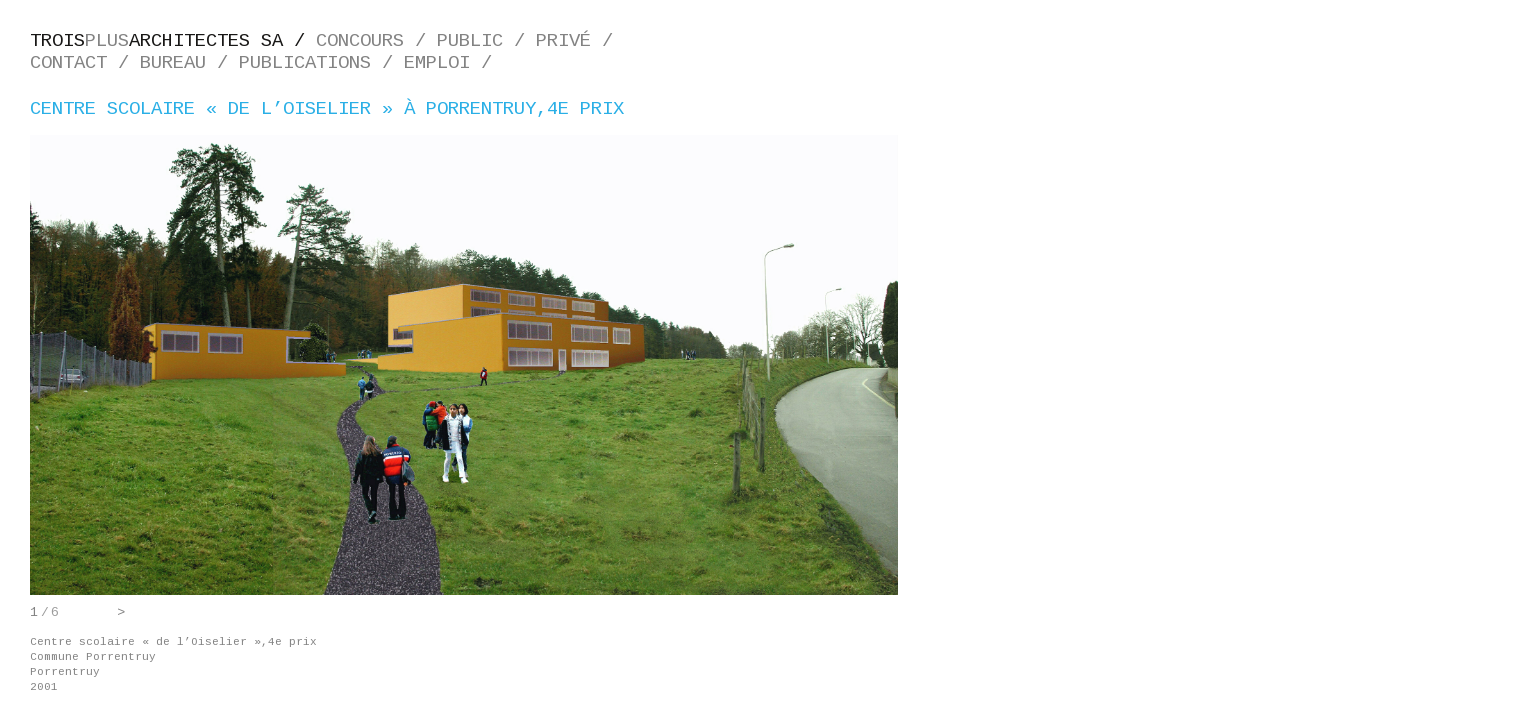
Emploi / (453, 63)
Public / (486, 41)
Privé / (580, 41)
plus (173, 41)
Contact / (85, 63)
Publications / (321, 63)
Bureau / (189, 63)
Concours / (376, 41)
